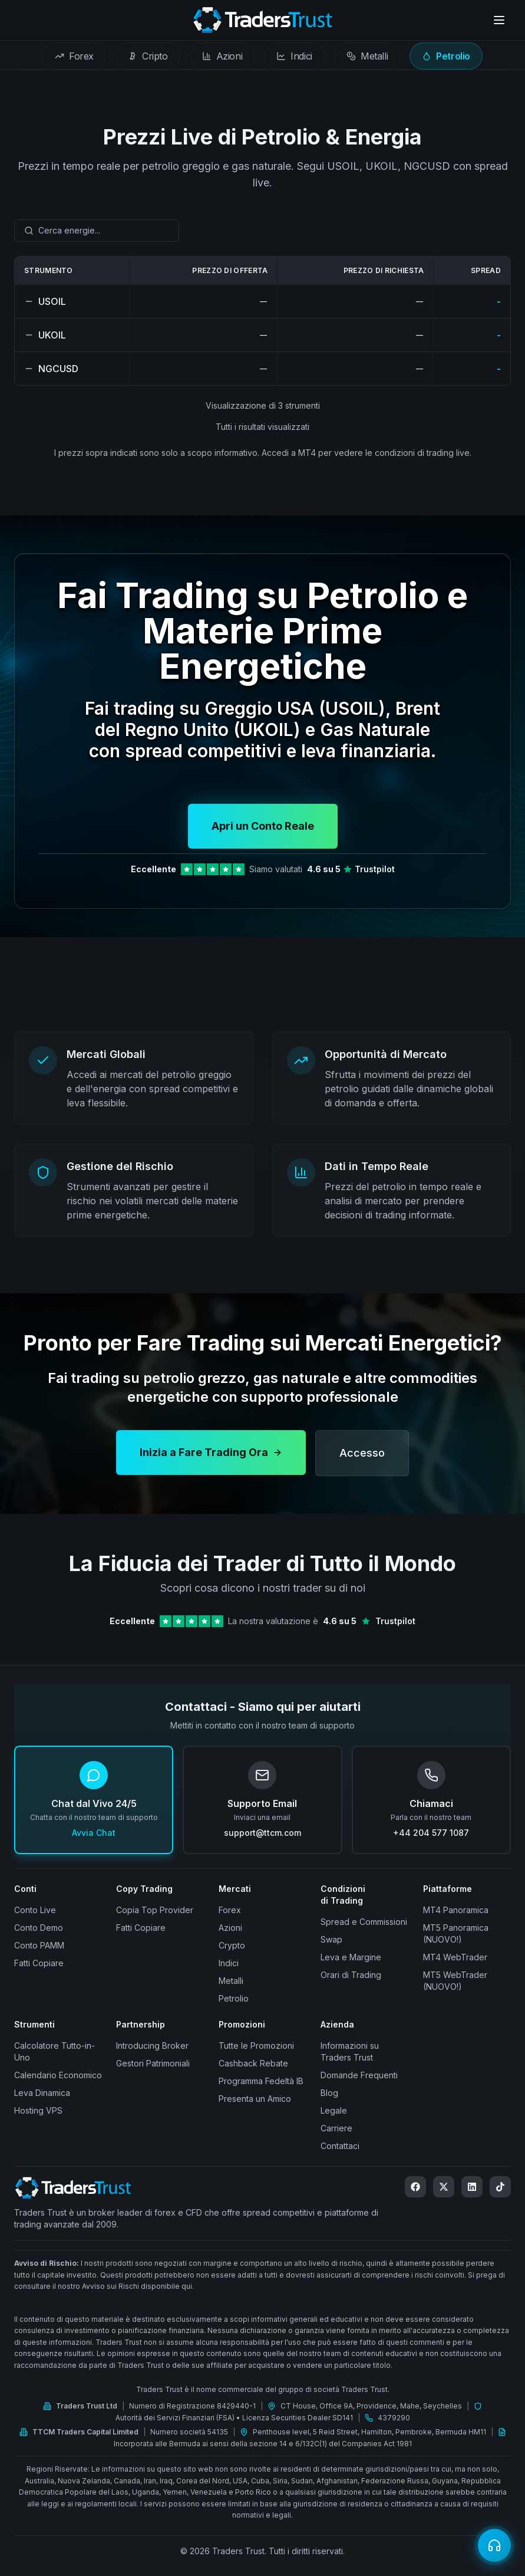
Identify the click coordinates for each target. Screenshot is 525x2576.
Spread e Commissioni (364, 1922)
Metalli (231, 1981)
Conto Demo (38, 1928)
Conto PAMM (39, 1945)
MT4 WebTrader (455, 1957)
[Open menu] (499, 20)
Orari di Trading (351, 1975)
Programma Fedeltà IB (261, 2081)
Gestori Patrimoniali (153, 2063)
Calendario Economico (58, 2075)
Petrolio (234, 1998)
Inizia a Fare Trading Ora (211, 1463)
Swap (331, 1939)
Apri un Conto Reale (263, 826)
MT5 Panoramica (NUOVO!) (455, 1933)
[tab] (74, 56)
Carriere (336, 2128)
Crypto (232, 1945)
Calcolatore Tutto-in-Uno (54, 2051)
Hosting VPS (38, 2110)
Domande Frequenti (359, 2075)
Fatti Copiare (39, 1963)
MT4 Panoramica (455, 1910)
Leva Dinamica (42, 2093)
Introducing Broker (152, 2046)
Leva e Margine (351, 1957)
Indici (229, 1963)
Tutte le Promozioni (256, 2046)
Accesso (362, 1464)
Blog (329, 2093)
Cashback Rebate (253, 2063)
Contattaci (340, 2146)
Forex (230, 1910)
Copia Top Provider (154, 1910)
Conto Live (35, 1910)
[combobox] (96, 230)
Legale (334, 2110)
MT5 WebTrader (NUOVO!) (455, 1981)
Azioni (230, 1928)
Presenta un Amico (255, 2099)
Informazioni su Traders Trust (350, 2051)
